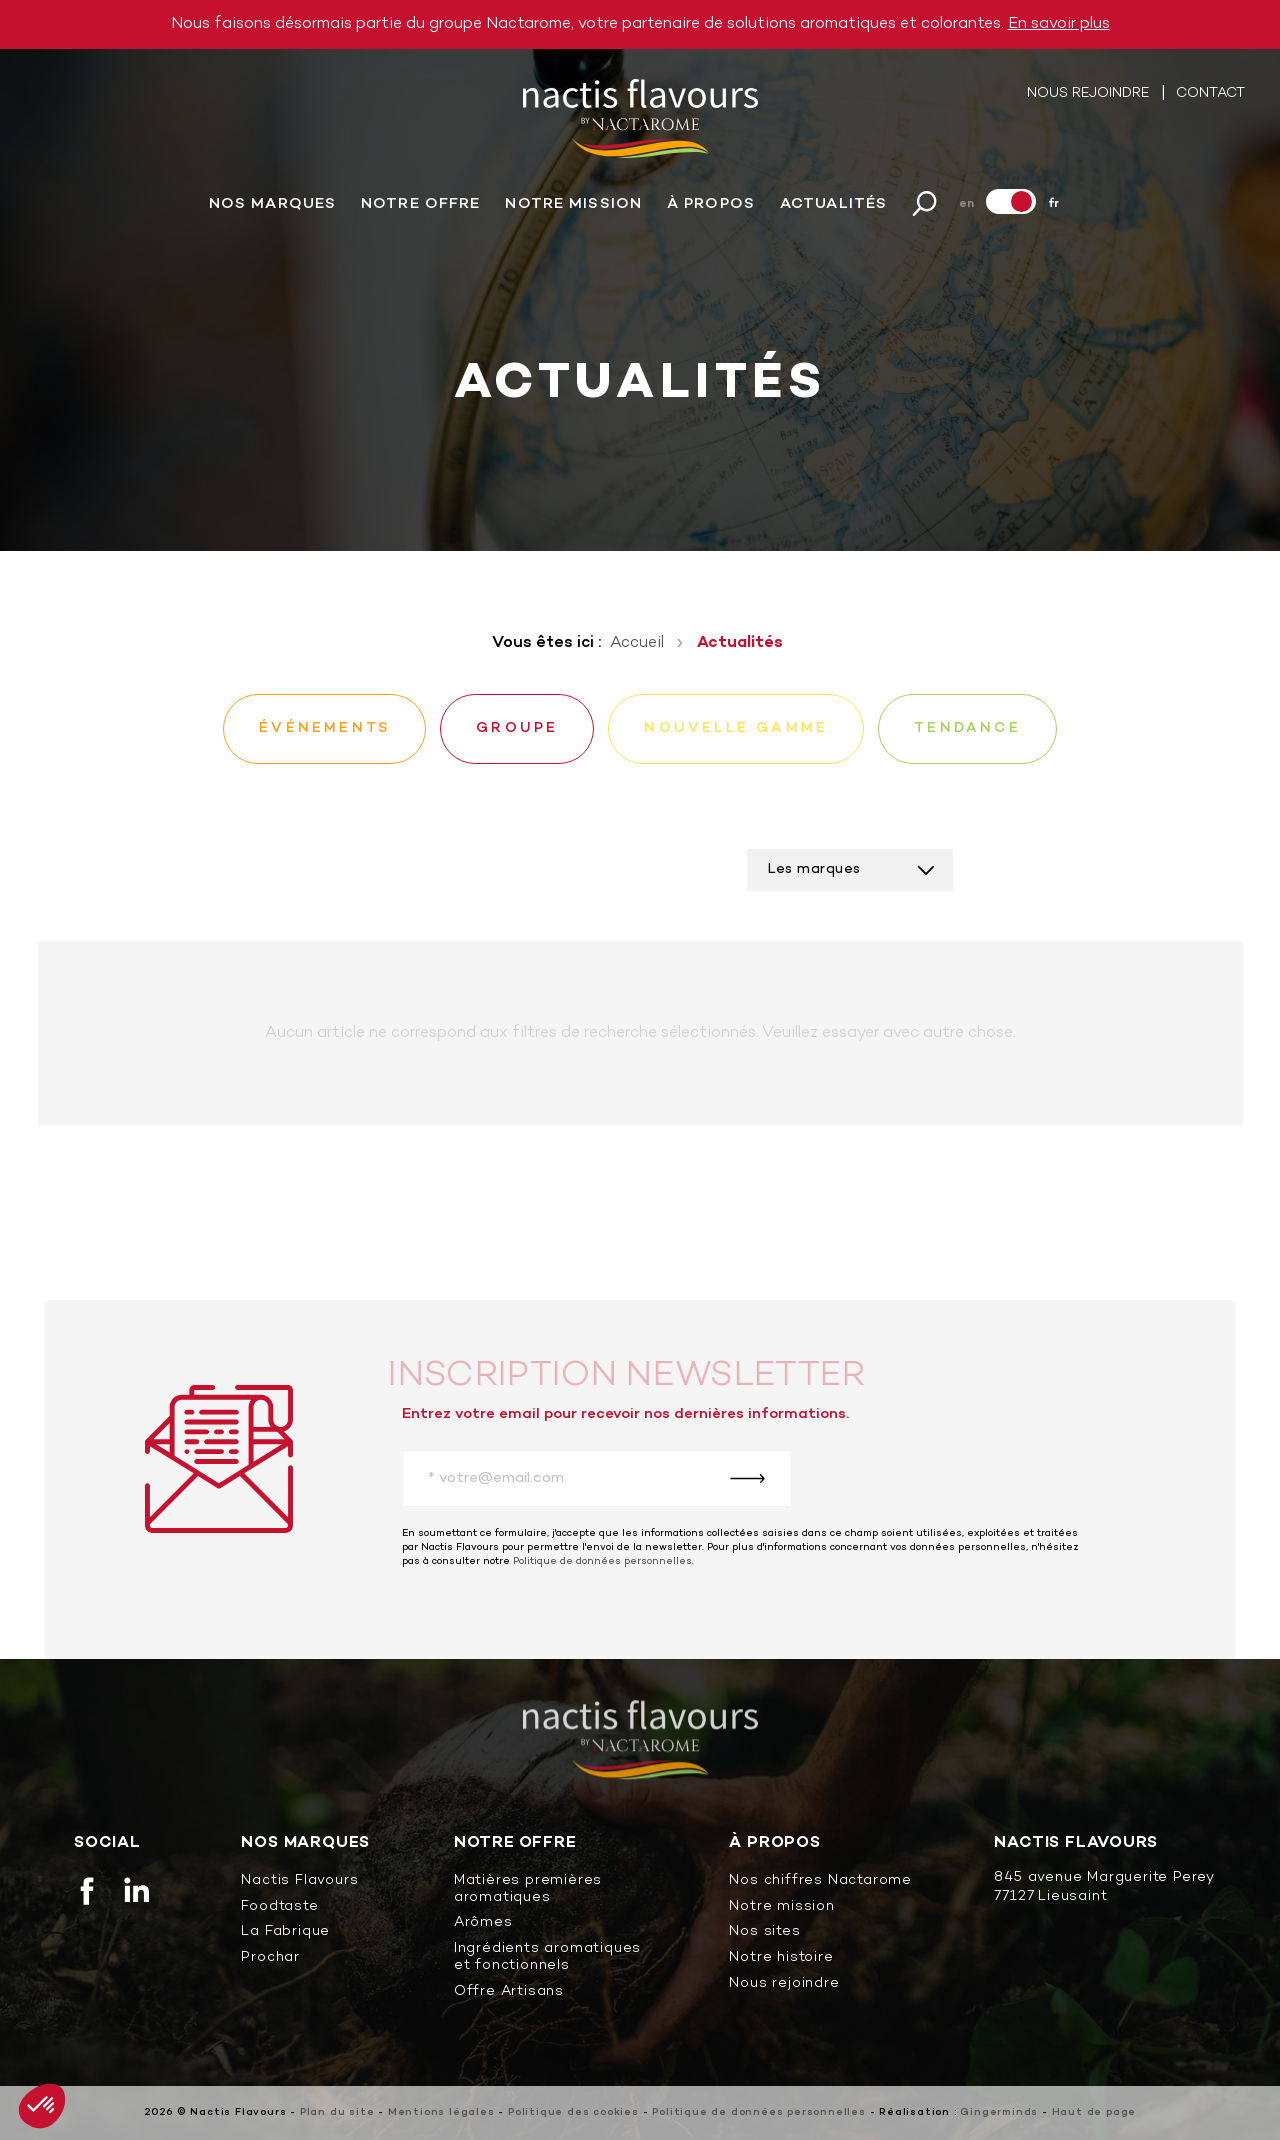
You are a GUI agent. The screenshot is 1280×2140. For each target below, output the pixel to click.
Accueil (637, 643)
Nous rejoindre (1090, 94)
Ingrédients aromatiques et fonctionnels (547, 1958)
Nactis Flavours (299, 1881)
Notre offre (420, 205)
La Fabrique (285, 1932)
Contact (1210, 94)
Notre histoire (781, 1958)
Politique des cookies (573, 2112)
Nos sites (764, 1932)
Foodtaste (279, 1907)
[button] (42, 2106)
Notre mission (573, 205)
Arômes (483, 1923)
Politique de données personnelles (602, 1561)
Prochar (270, 1958)
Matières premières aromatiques (528, 1890)
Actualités (833, 205)
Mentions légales (441, 2112)
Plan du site (337, 2112)
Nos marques (272, 205)
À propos (711, 205)
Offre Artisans (509, 1992)
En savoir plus (1059, 24)
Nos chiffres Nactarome (820, 1881)
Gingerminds (999, 2112)
